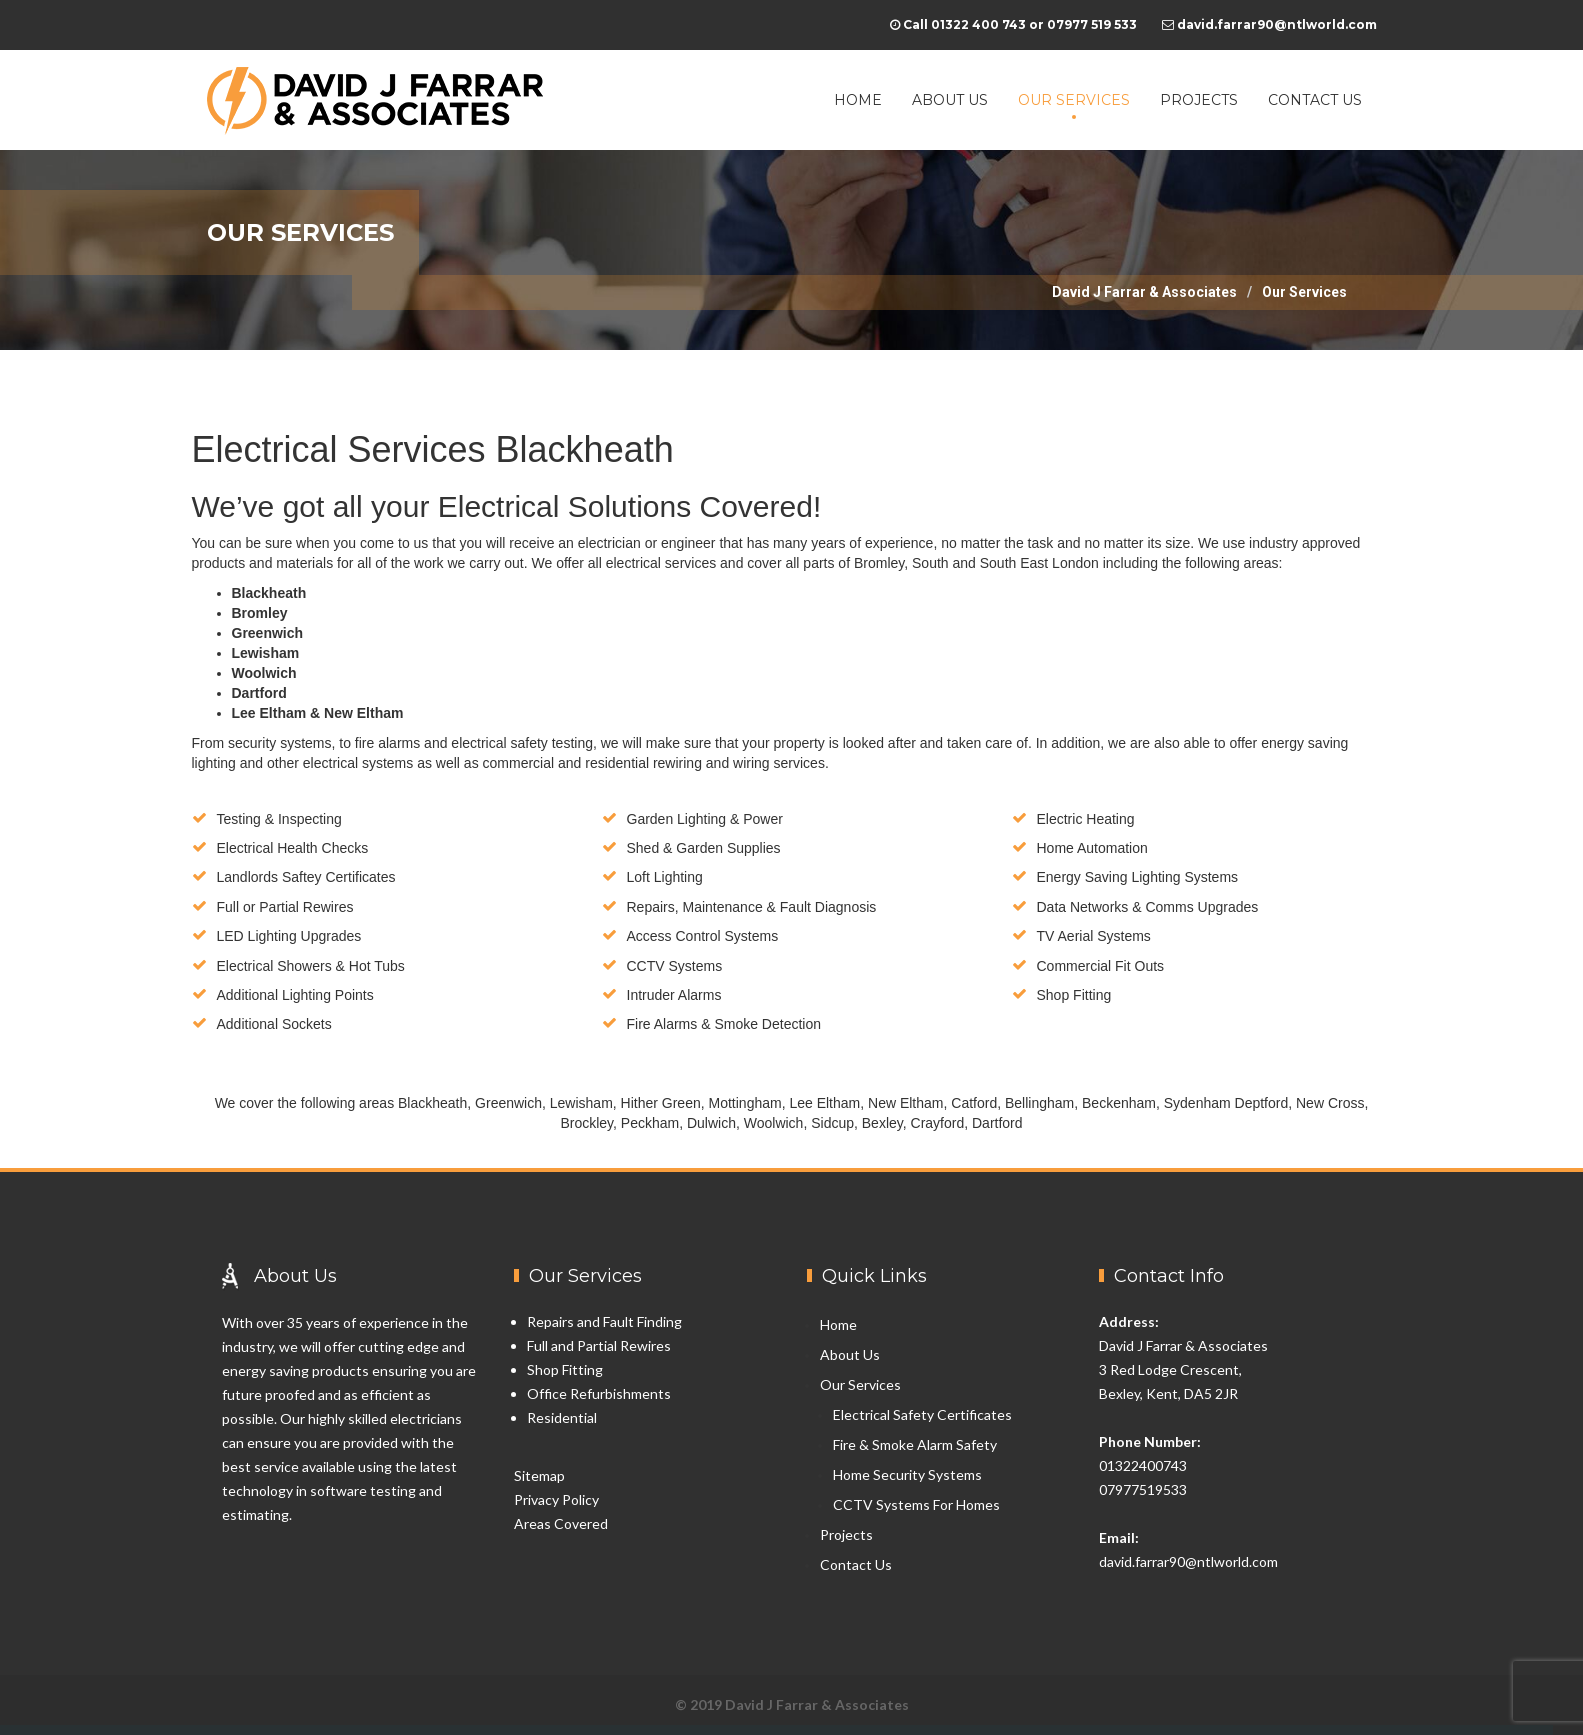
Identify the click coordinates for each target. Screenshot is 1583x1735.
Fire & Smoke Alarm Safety (915, 1444)
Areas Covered (561, 1523)
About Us (950, 100)
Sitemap (539, 1475)
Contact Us (1315, 100)
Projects (1199, 100)
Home (858, 100)
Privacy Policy (556, 1499)
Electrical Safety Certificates (922, 1414)
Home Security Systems (907, 1474)
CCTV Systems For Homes (916, 1504)
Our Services (1074, 100)
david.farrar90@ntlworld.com (1188, 1561)
